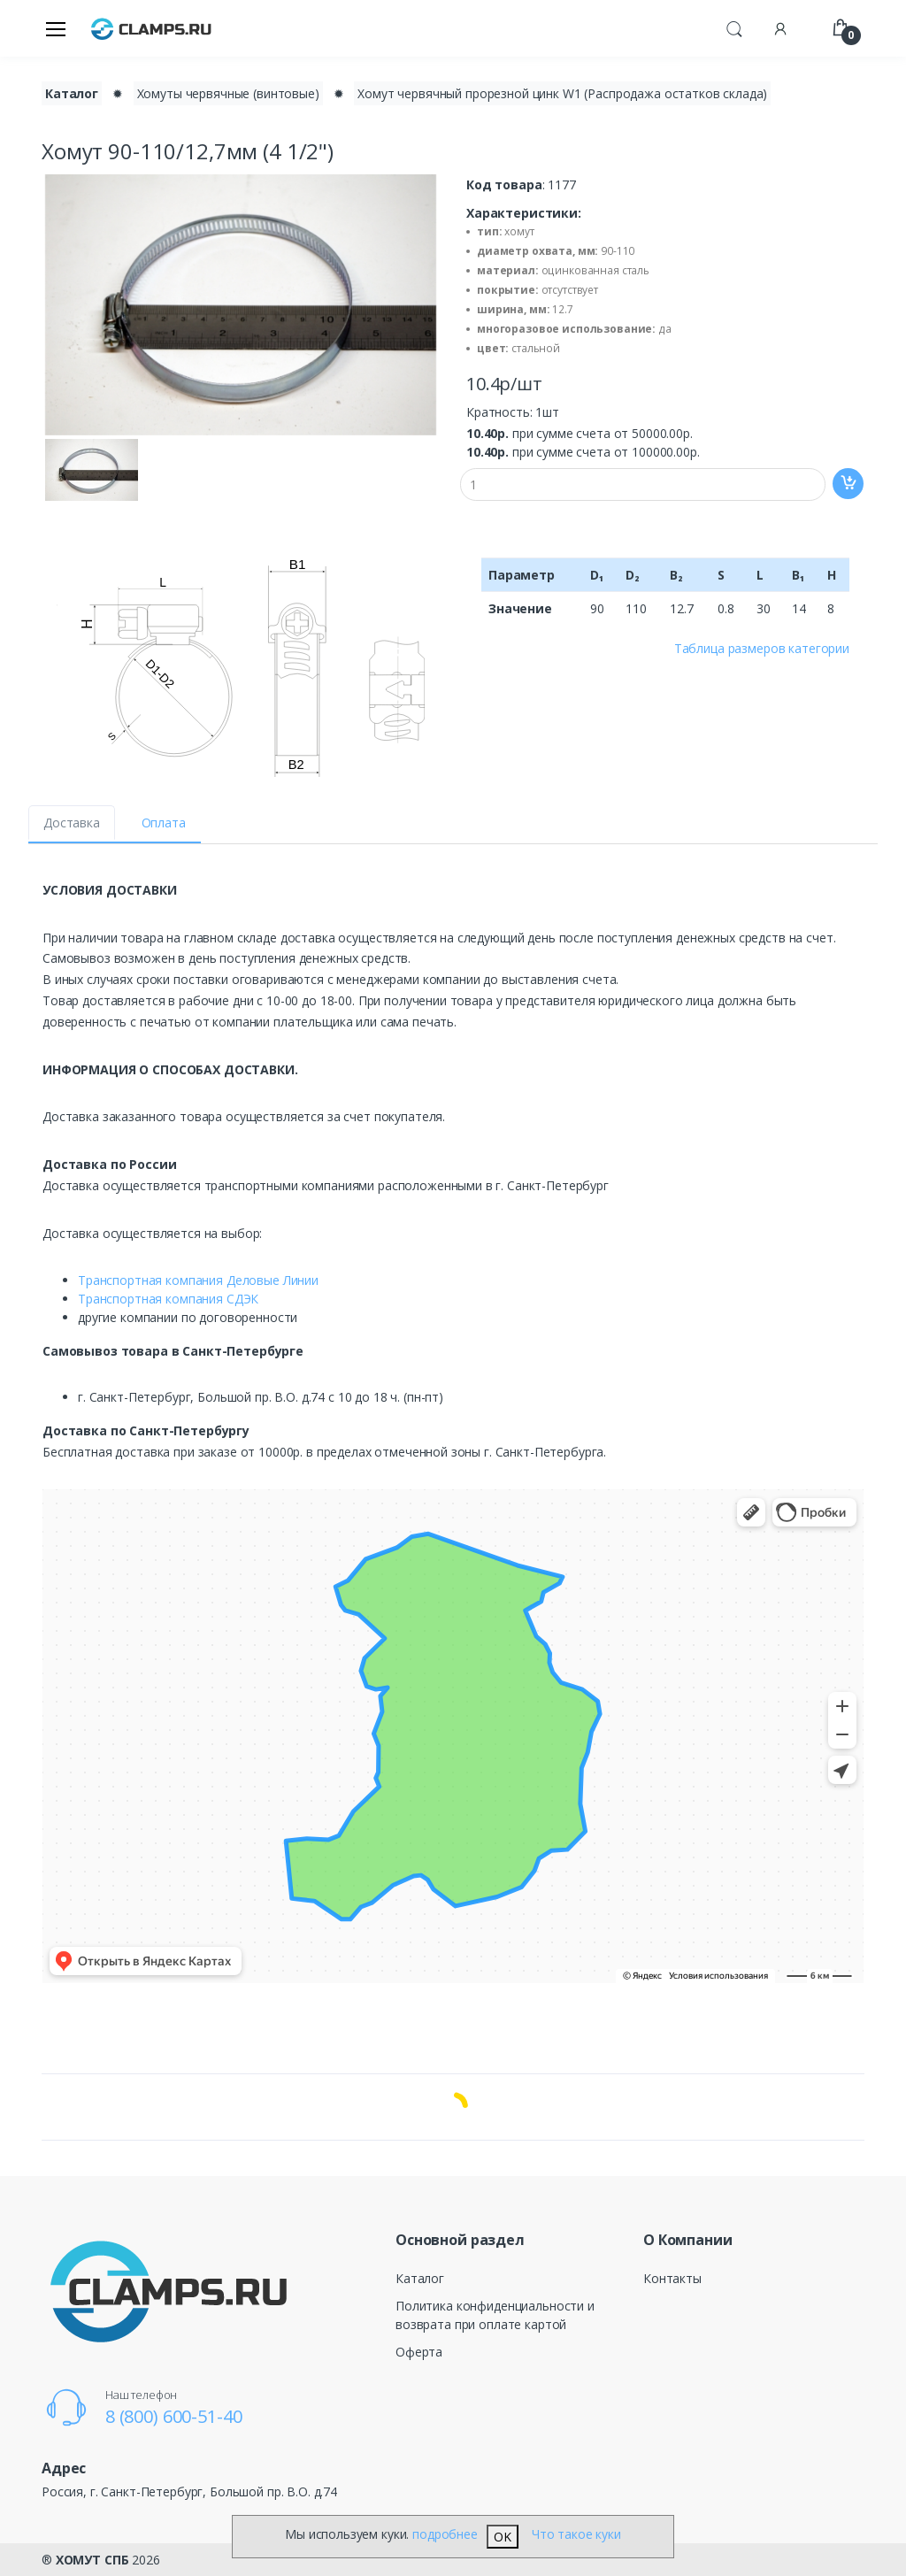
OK (502, 2536)
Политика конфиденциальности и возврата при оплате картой (495, 2315)
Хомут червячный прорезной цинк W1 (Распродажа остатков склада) (562, 93)
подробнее (445, 2534)
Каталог (419, 2278)
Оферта (418, 2351)
